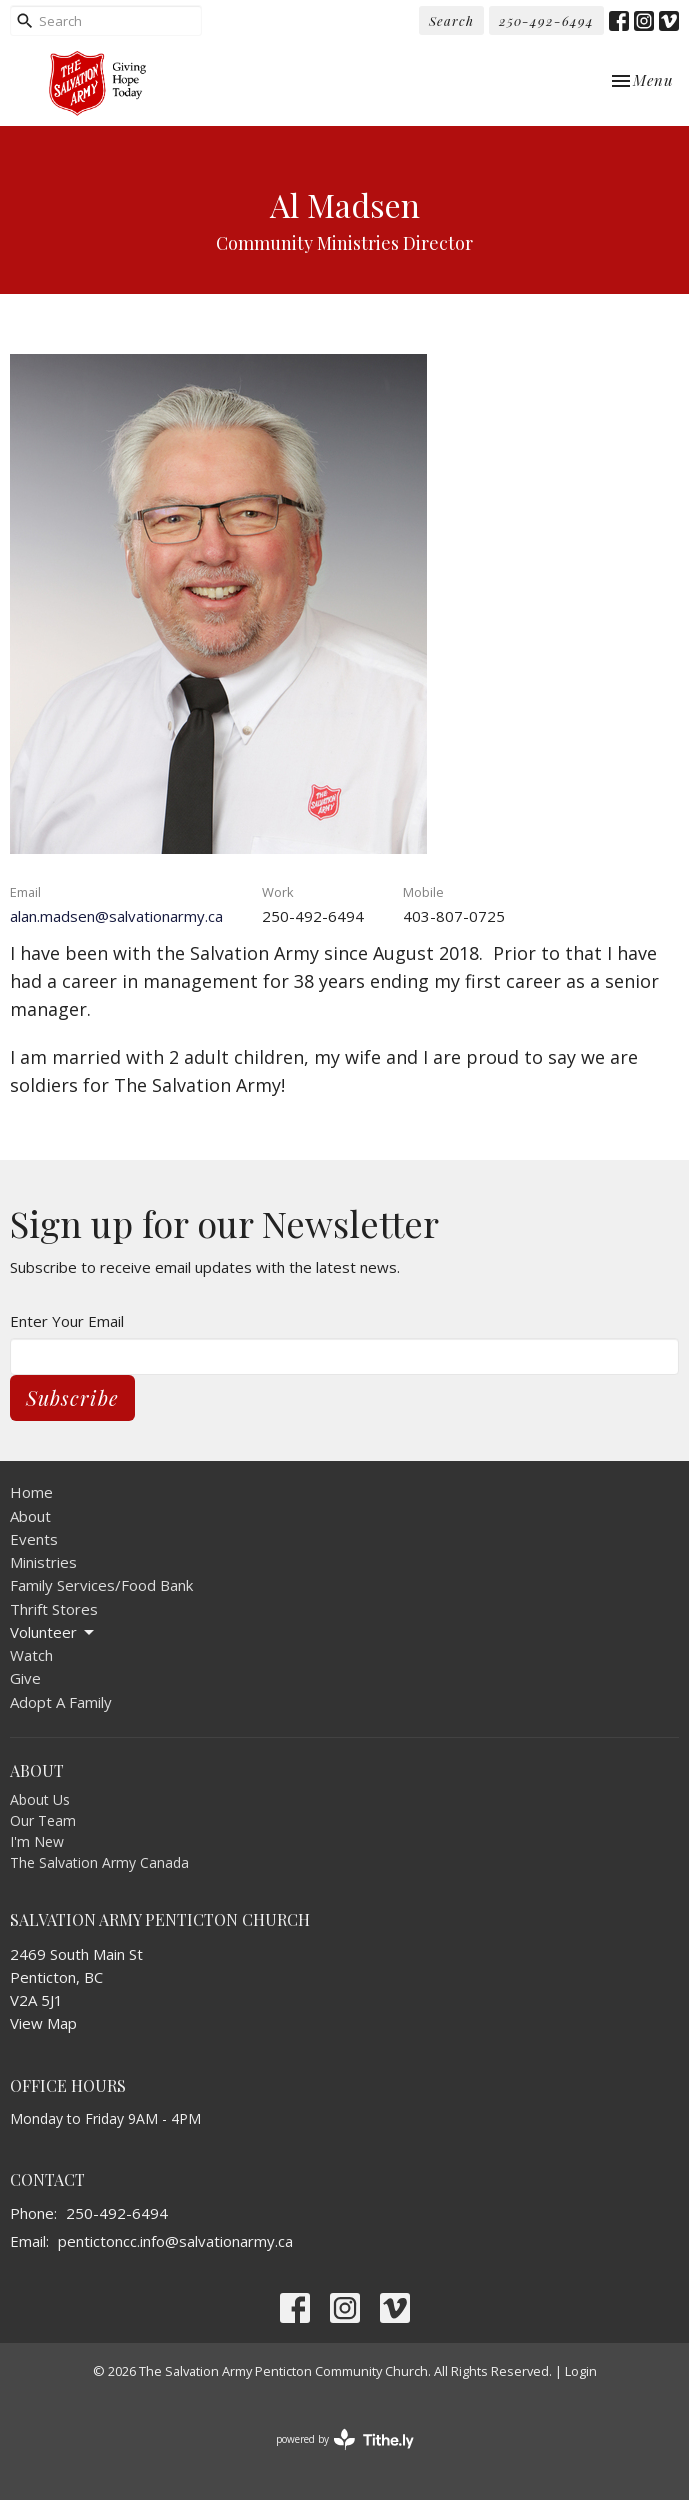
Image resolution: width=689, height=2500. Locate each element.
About (30, 1516)
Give (25, 1678)
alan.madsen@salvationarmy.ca (116, 916)
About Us (40, 1799)
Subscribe (72, 1397)
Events (34, 1539)
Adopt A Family (61, 1702)
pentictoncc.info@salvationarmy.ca (175, 2241)
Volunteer (53, 1632)
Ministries (43, 1562)
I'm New (37, 1841)
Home (31, 1492)
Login (581, 2371)
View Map (43, 2023)
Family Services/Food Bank (101, 1585)
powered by (345, 2439)
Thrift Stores (54, 1609)
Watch (31, 1655)
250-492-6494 (546, 20)
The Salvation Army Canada (99, 1862)
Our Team (43, 1820)
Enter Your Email (67, 1321)
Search (451, 20)
